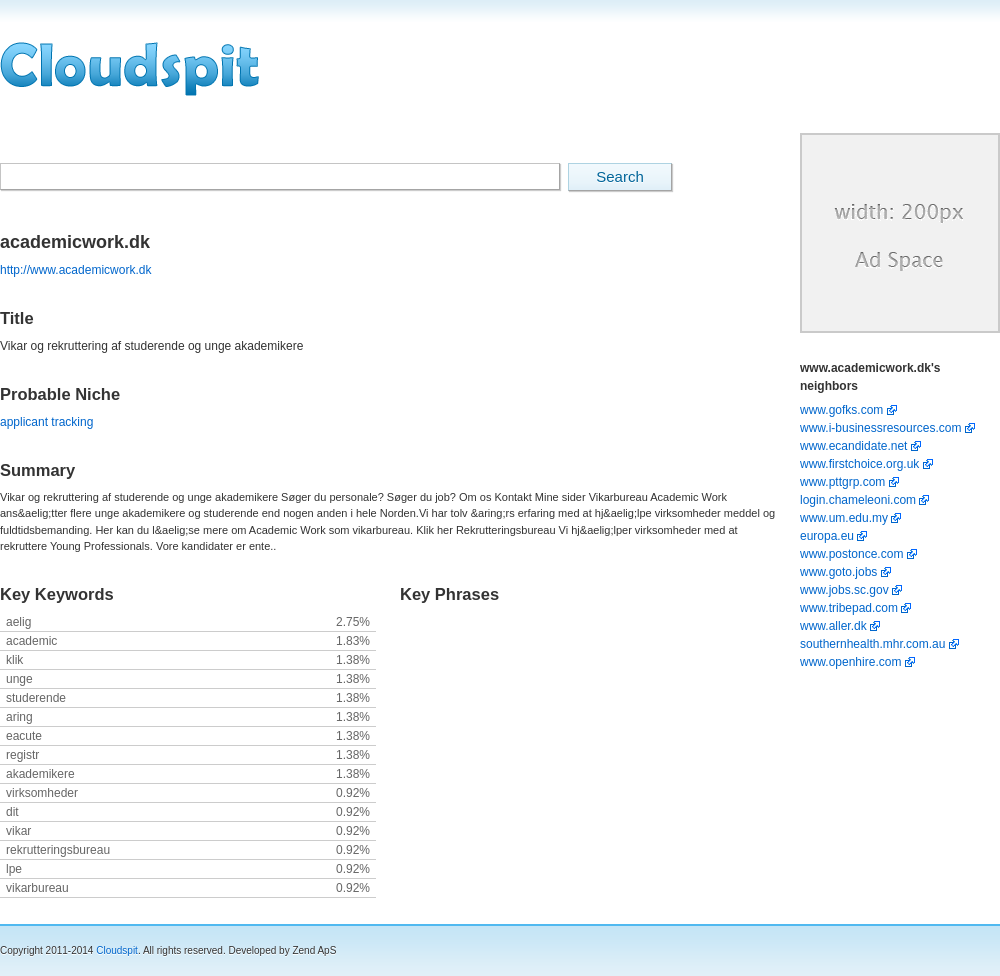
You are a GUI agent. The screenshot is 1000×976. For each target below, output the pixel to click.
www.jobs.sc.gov (846, 590)
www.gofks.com (843, 410)
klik (14, 660)
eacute (24, 736)
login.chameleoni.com (859, 500)
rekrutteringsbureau (58, 850)
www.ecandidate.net (855, 446)
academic (31, 641)
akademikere (40, 774)
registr (22, 755)
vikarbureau (37, 888)
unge (19, 679)
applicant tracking (46, 422)
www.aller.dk (835, 626)
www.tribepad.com (850, 608)
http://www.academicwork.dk (75, 270)
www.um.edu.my (845, 518)
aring (19, 717)
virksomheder (42, 793)
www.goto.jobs (840, 572)
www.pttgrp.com (844, 482)
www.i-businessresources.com (882, 428)
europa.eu (828, 536)
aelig (18, 622)
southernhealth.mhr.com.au (874, 644)
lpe (14, 869)
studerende (36, 698)
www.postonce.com (853, 554)
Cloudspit (117, 950)
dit (12, 812)
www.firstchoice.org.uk (861, 464)
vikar (18, 831)
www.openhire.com (852, 662)
